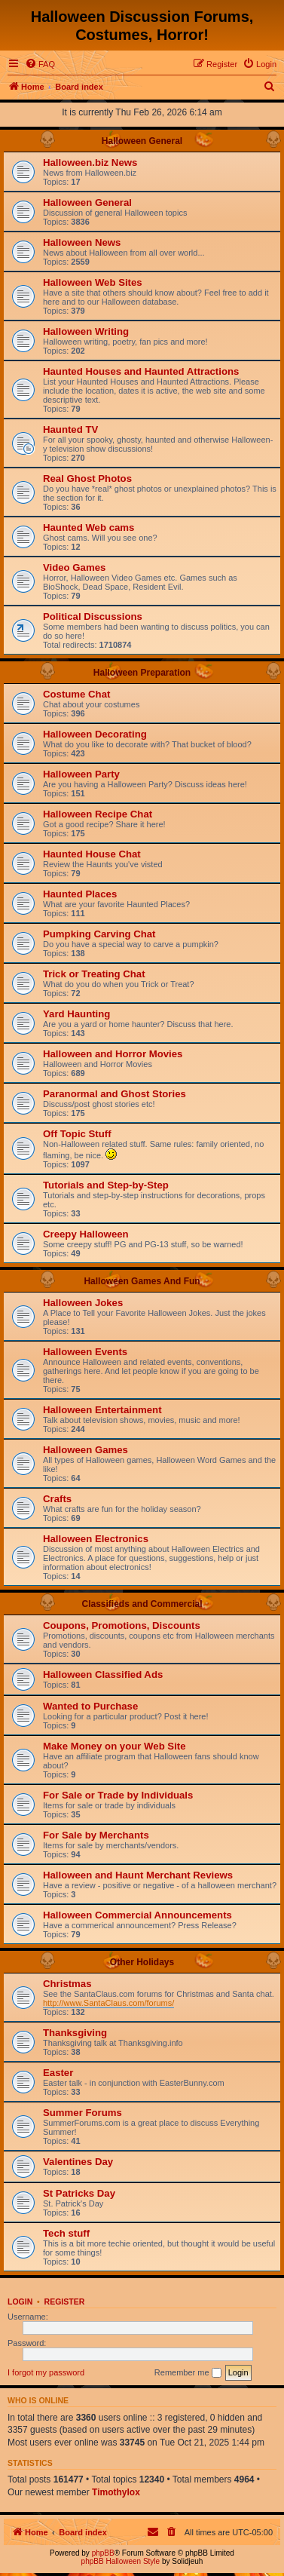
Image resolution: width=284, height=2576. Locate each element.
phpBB (103, 2553)
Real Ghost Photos (87, 478)
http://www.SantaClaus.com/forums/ (108, 2002)
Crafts (57, 1498)
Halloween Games (85, 1449)
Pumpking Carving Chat (99, 934)
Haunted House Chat (92, 854)
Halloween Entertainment (102, 1409)
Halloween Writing (86, 331)
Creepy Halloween (86, 1234)
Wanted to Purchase (90, 1706)
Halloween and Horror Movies (112, 1054)
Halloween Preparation (142, 672)
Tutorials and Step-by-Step (106, 1185)
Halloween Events (85, 1351)
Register (64, 2301)
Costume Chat (76, 694)
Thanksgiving (75, 2032)
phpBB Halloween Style (120, 2561)
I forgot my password (46, 2372)
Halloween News (82, 242)
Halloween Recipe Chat (97, 814)
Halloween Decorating (95, 734)
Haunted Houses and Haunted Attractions (141, 371)
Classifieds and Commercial (141, 1604)
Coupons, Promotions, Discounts (121, 1625)
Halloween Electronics (95, 1538)
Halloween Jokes (83, 1302)
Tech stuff (66, 2233)
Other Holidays (142, 1962)
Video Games (74, 567)
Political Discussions (92, 616)
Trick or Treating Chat (94, 974)
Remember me (187, 2373)
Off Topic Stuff (77, 1133)
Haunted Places (80, 894)
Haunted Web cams (88, 527)
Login (20, 2301)
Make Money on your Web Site (114, 1746)
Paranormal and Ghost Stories (114, 1093)
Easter (58, 2072)
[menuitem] (40, 64)
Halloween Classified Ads (103, 1674)
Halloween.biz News (90, 162)
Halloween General (142, 141)
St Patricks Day (79, 2193)
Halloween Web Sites (92, 282)
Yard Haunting (76, 1014)
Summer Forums (82, 2112)
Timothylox (116, 2492)
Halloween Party (81, 774)
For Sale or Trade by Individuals (118, 1795)
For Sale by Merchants (96, 1835)
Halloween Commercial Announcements (137, 1915)
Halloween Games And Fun (142, 1281)
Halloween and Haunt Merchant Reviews (138, 1875)
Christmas (67, 1983)
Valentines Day (78, 2161)
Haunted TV (70, 429)
